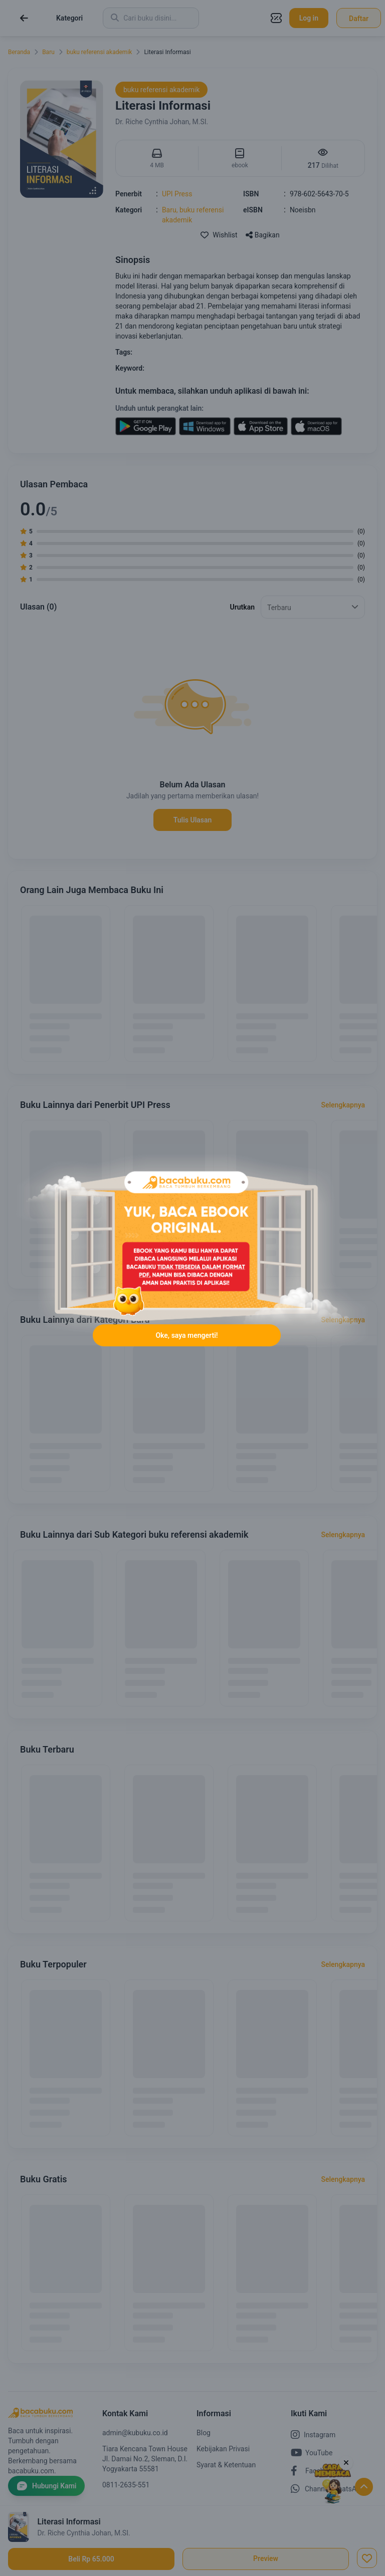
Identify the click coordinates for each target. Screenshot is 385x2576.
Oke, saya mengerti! (186, 1335)
